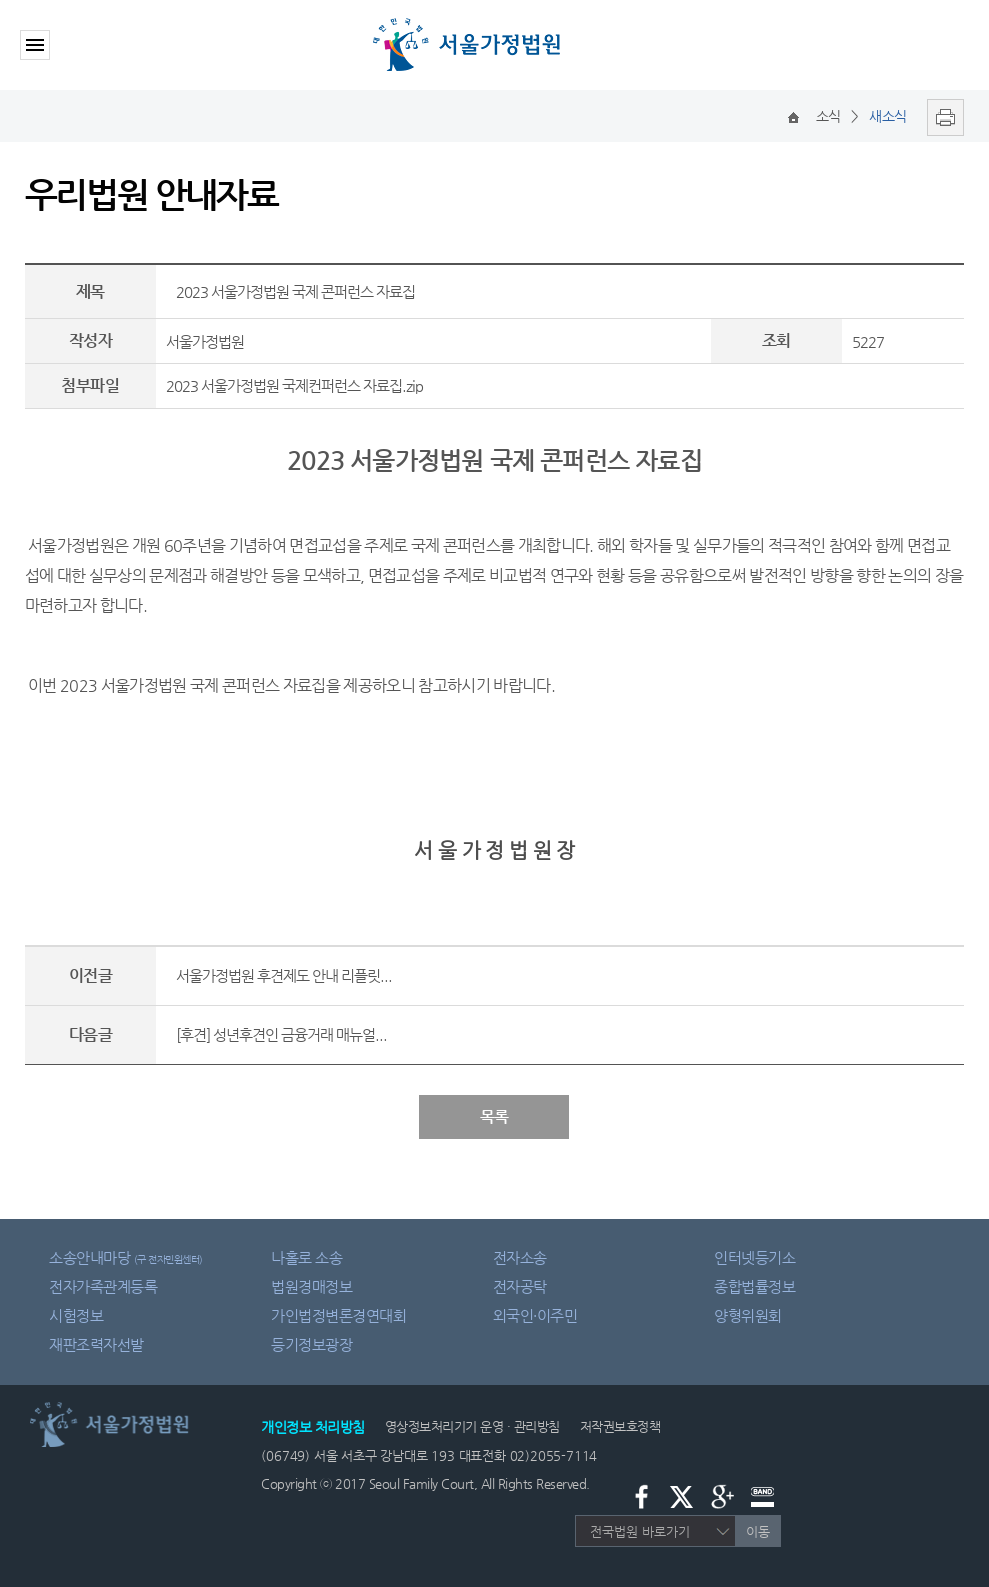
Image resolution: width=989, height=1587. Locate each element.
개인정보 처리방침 (313, 1427)
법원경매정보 (311, 1286)
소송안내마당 (126, 1257)
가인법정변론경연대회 (338, 1315)
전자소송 (520, 1257)
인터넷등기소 (754, 1257)
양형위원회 (748, 1315)
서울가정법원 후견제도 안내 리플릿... (284, 975)
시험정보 (76, 1315)
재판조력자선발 (96, 1344)
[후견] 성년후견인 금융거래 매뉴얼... (281, 1034)
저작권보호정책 (620, 1426)
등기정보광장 (311, 1344)
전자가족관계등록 (103, 1286)
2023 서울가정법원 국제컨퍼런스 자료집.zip (294, 385)
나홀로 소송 (306, 1257)
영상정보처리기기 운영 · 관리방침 (472, 1426)
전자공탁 (520, 1286)
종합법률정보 (754, 1286)
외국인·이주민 (535, 1315)
